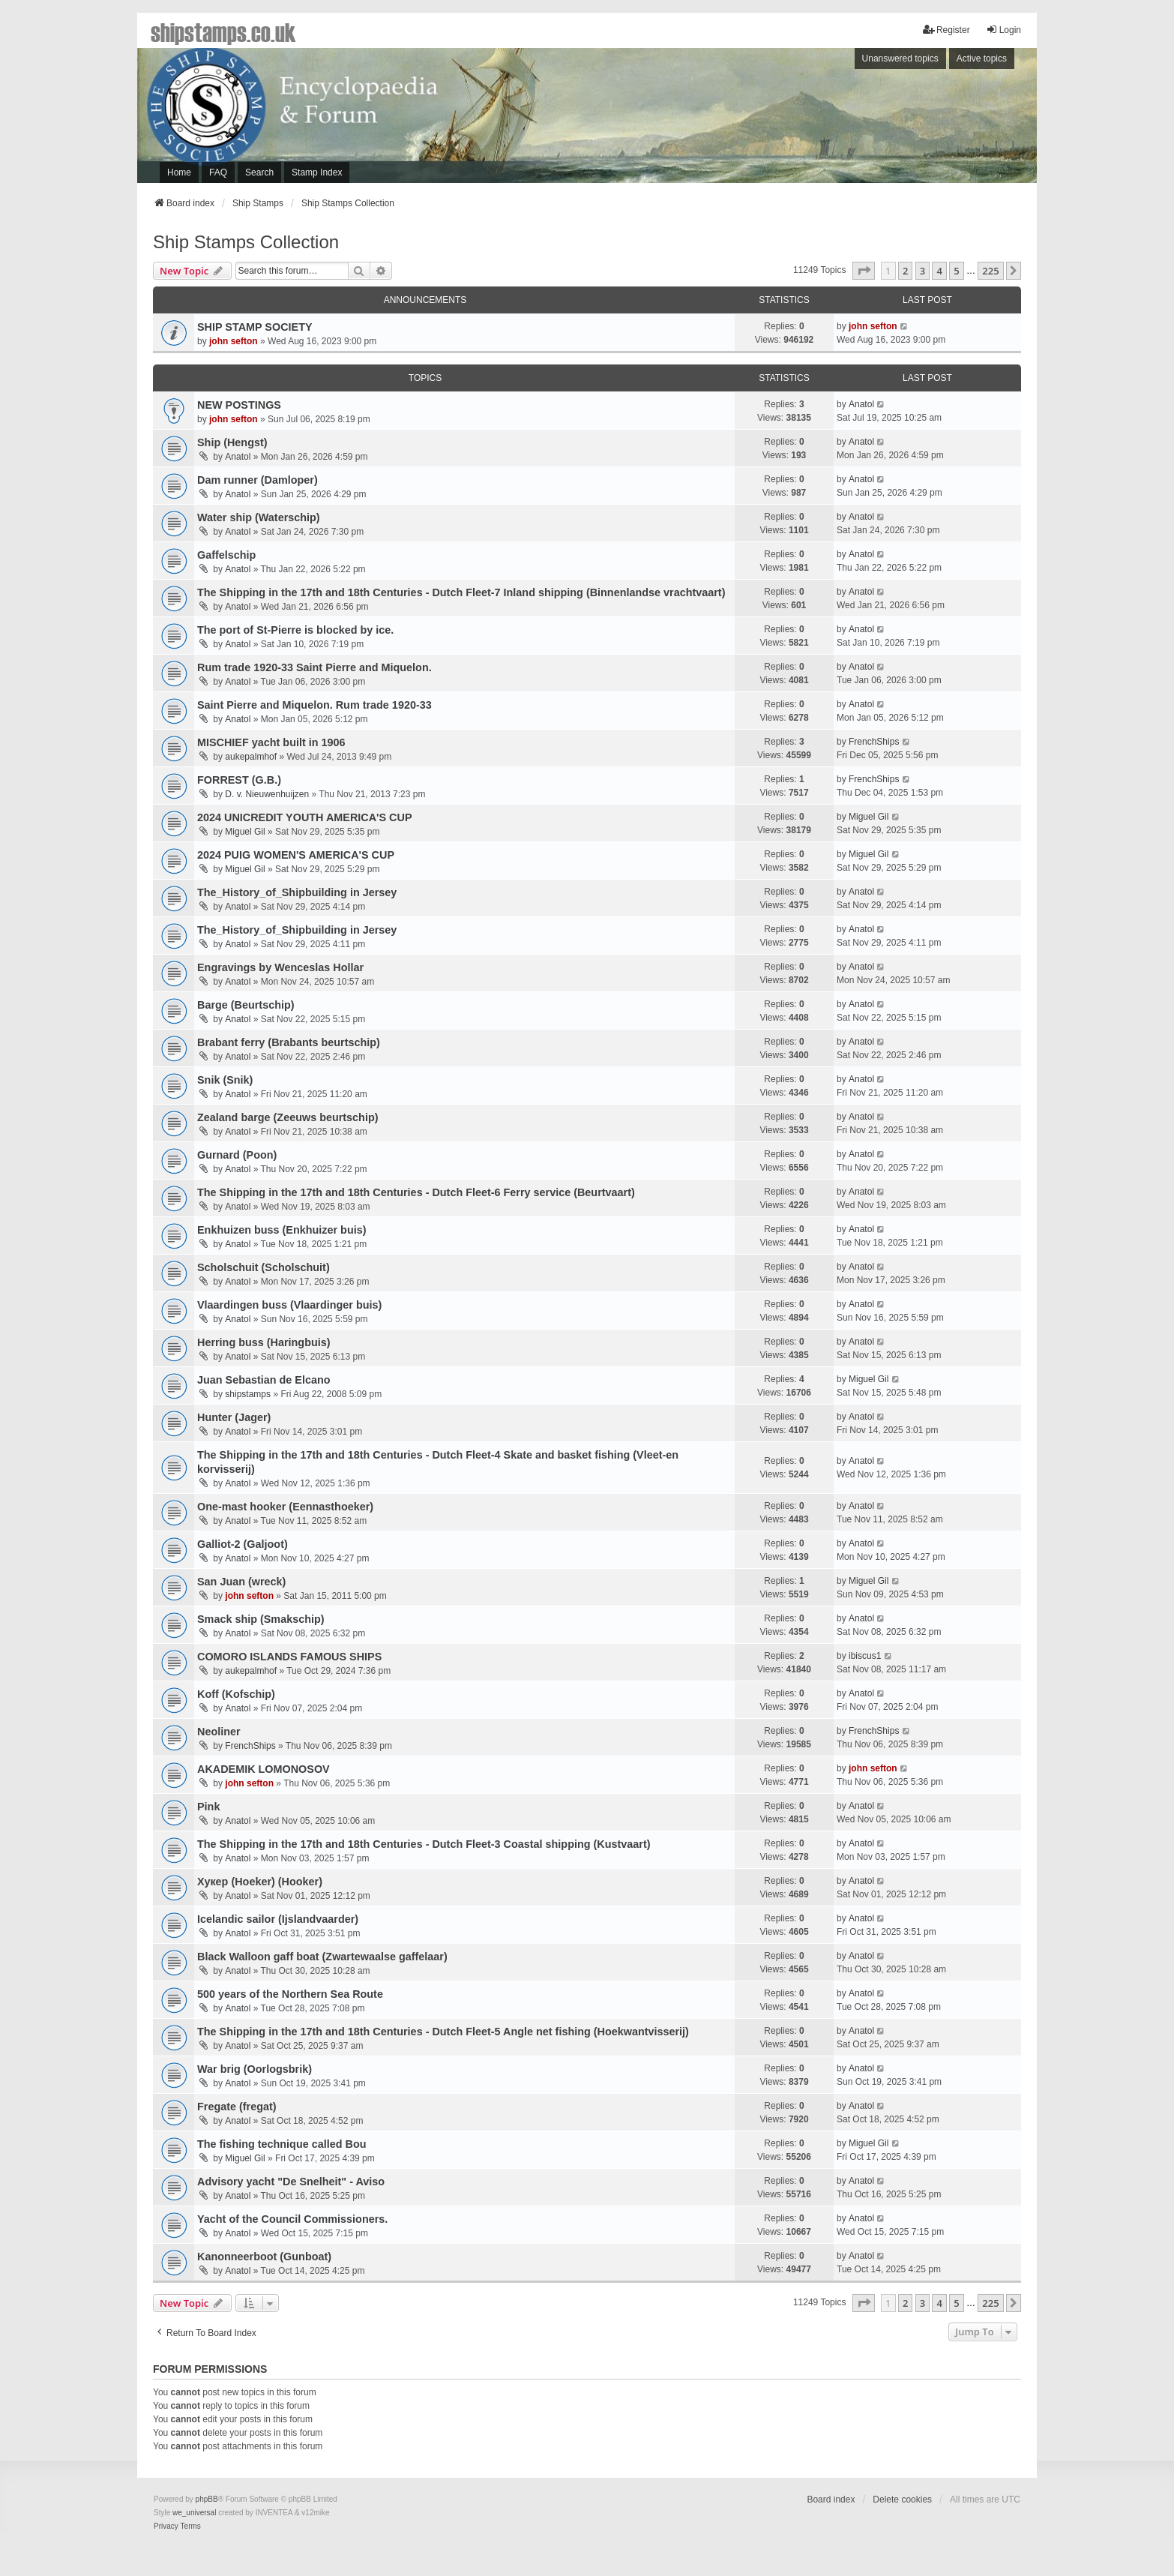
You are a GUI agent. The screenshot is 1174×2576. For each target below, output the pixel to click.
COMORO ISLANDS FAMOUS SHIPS (289, 1657)
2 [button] (905, 270)
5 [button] (956, 270)
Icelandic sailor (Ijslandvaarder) (277, 1919)
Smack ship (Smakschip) (261, 1619)
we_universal (194, 2513)
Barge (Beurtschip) (246, 1005)
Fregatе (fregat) (237, 2107)
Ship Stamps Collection (246, 242)
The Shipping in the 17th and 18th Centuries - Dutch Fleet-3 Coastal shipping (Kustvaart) (423, 1844)
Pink (208, 1807)
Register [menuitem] (946, 29)
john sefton (233, 341)
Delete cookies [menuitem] (902, 2499)
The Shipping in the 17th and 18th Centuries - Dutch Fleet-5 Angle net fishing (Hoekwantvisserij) (443, 2032)
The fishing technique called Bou (281, 2144)
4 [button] (939, 270)
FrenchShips (874, 741)
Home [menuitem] (179, 172)
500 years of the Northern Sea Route (290, 1994)
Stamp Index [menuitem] (317, 172)
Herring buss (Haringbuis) (264, 1342)
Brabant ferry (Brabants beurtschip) (288, 1042)
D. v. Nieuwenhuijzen (267, 794)
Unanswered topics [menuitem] (900, 58)
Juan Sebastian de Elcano (264, 1380)
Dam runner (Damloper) (257, 480)
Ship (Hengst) (232, 442)
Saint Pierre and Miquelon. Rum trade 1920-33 (314, 705)
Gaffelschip (226, 555)
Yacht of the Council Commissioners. (292, 2219)
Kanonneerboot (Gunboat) (264, 2257)
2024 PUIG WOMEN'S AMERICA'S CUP (295, 855)
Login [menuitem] (1003, 29)
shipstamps (248, 1394)
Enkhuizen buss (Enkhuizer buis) (281, 1230)
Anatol (861, 404)
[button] (863, 271)
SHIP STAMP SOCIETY (255, 327)
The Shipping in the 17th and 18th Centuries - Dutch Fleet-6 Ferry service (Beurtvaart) (416, 1192)
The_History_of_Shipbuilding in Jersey (297, 892)
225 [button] (990, 270)
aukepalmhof (251, 756)
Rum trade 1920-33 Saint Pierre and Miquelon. (314, 667)
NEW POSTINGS (239, 405)
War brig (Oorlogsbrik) (254, 2069)
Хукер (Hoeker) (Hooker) (259, 1882)
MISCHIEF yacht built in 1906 (271, 742)
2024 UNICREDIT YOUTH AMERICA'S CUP (304, 817)
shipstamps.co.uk (223, 31)
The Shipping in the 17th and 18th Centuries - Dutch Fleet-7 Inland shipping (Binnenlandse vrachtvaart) (461, 592)
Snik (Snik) (225, 1080)
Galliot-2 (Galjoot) (242, 1544)
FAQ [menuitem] (218, 172)
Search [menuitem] (259, 172)
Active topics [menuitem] (982, 58)
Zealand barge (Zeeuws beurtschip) (288, 1117)
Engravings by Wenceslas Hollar (280, 967)
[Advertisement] (830, 119)
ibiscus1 (865, 1656)
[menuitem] (166, 2526)
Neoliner (219, 1732)
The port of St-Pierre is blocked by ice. (295, 630)
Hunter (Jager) (234, 1417)
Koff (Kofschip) (236, 1694)
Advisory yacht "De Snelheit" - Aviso (291, 2182)
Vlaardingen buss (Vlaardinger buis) (289, 1305)
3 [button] (922, 270)
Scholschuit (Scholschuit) (263, 1267)
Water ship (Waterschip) (258, 517)
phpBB (207, 2499)
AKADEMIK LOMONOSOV (263, 1769)
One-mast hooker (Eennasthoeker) (285, 1507)
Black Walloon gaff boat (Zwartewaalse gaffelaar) (322, 1957)
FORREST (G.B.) (239, 780)
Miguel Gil (245, 831)
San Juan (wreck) (241, 1582)
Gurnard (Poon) (237, 1155)
